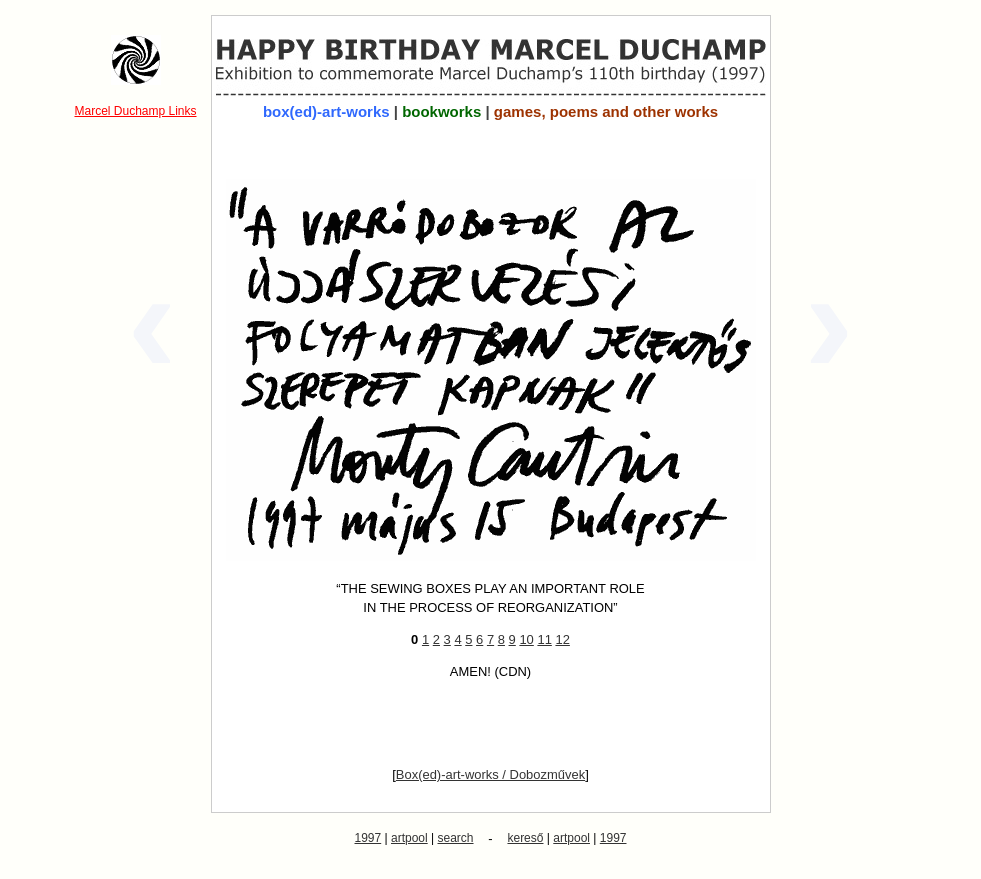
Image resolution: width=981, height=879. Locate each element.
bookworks (441, 111)
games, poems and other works (606, 111)
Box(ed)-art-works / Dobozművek (490, 774)
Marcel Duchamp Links (135, 111)
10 (526, 639)
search (456, 838)
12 (562, 639)
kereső (525, 838)
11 (544, 639)
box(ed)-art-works (326, 111)
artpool (409, 838)
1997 (368, 838)
